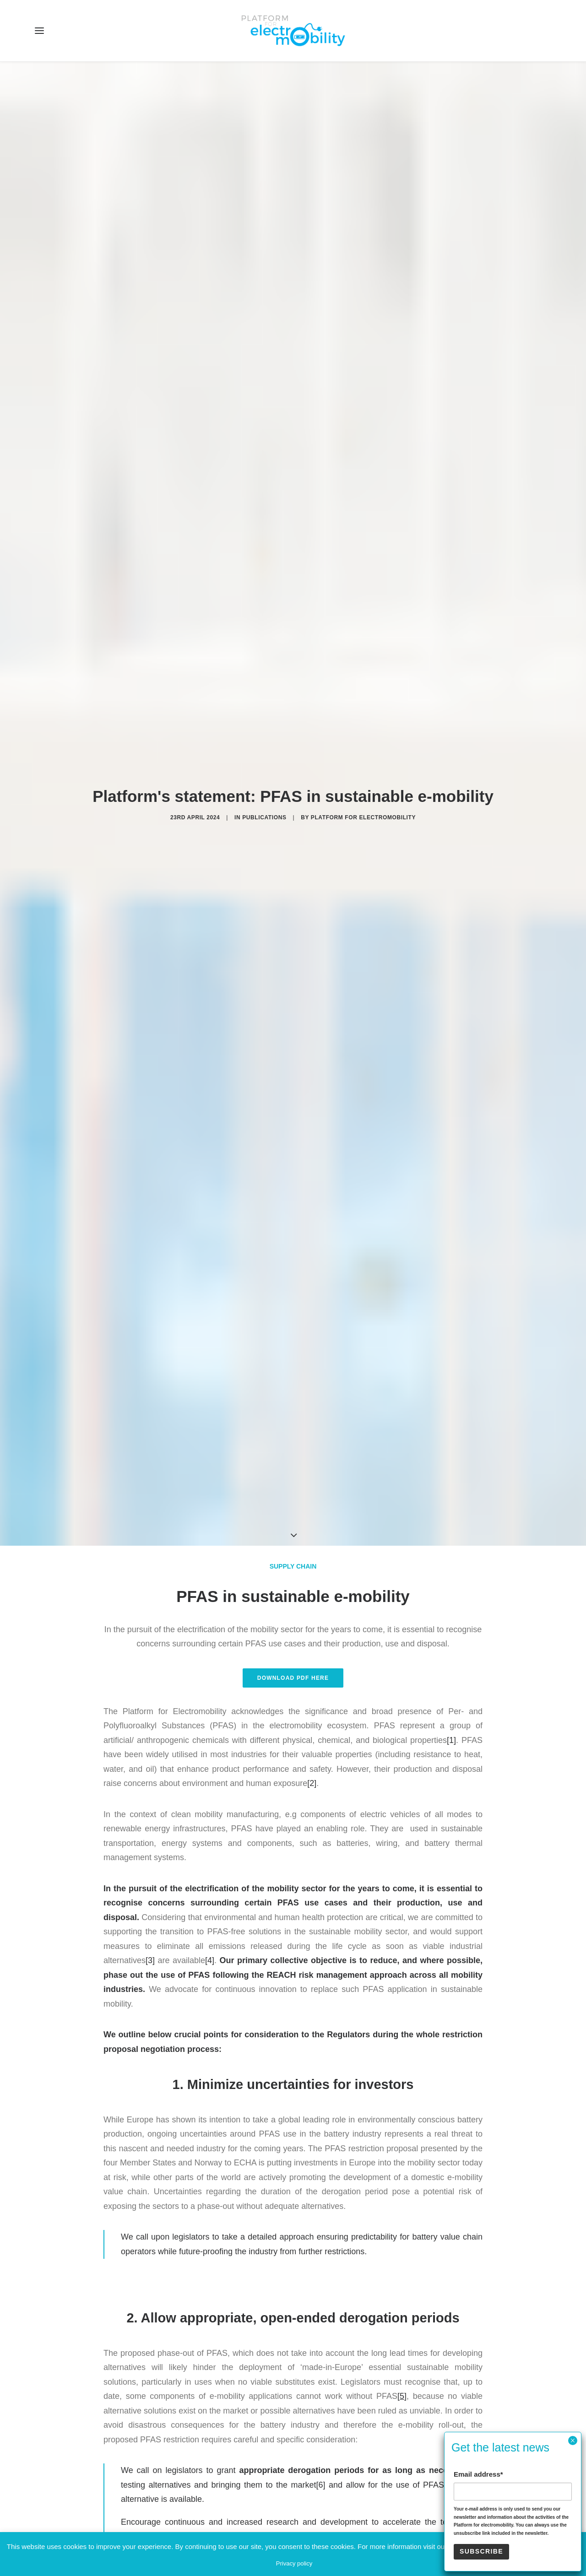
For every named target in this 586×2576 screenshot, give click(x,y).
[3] (150, 1424)
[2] (311, 1247)
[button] (39, 30)
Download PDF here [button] (293, 1142)
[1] (451, 1204)
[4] (209, 1424)
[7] (444, 2037)
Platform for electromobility (363, 549)
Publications (264, 549)
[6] (321, 1949)
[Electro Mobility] (293, 30)
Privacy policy (294, 2563)
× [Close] (572, 2440)
